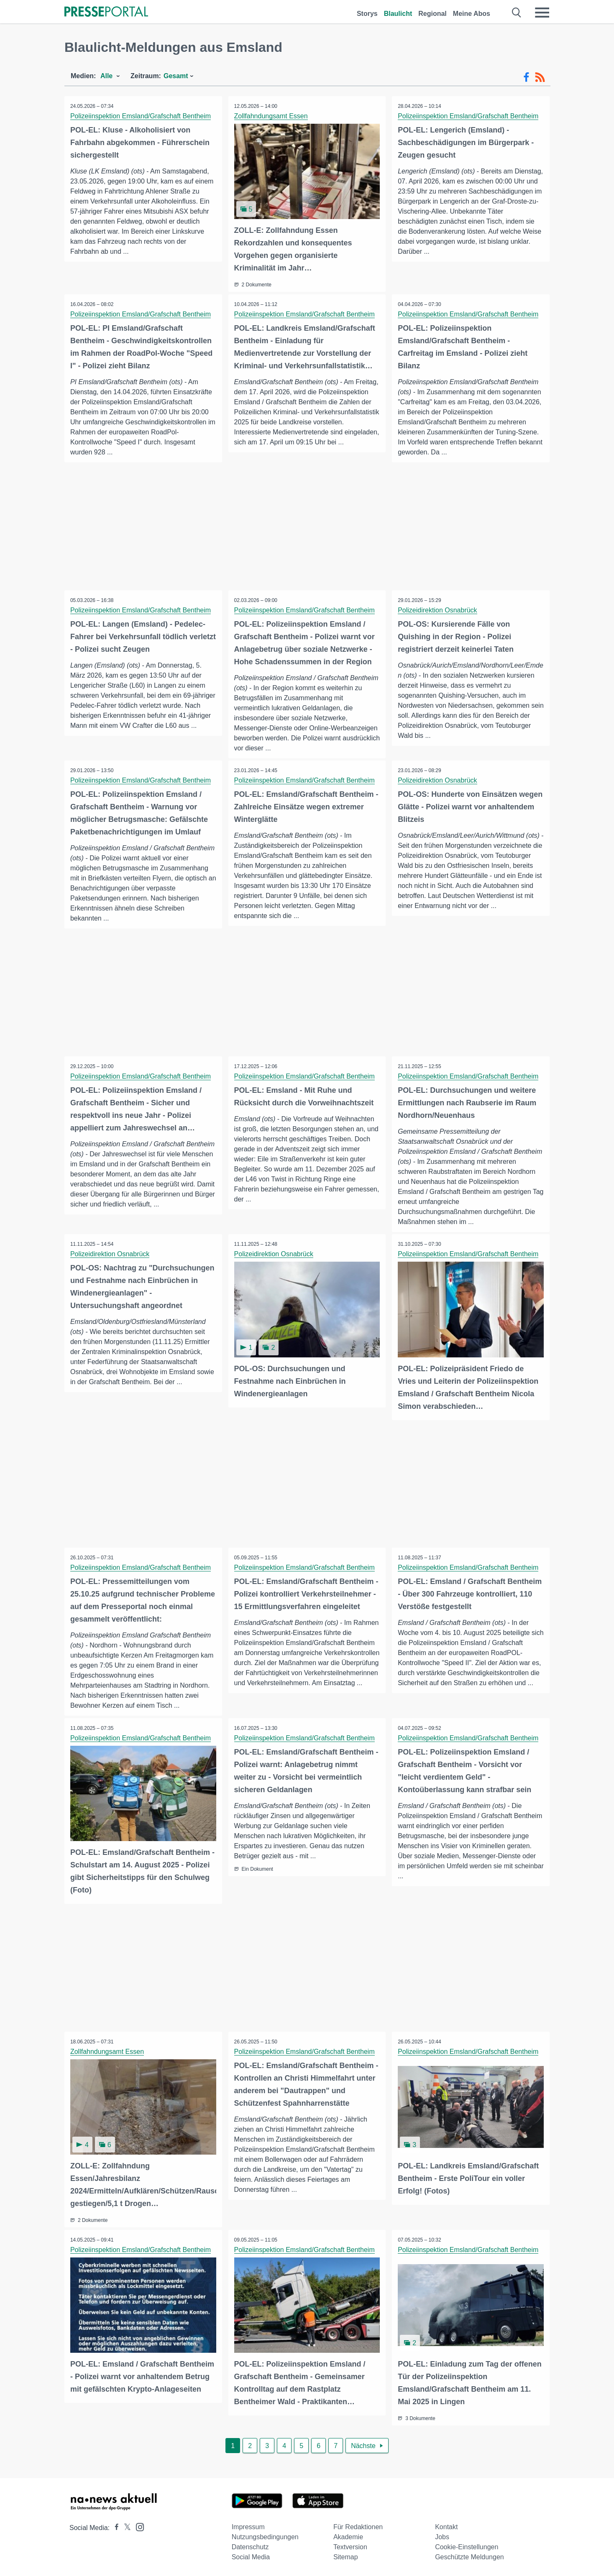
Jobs (442, 2535)
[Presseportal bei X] (125, 2526)
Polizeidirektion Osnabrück (437, 609)
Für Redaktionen (358, 2525)
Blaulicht (398, 13)
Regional (432, 13)
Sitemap (345, 2555)
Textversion (350, 2545)
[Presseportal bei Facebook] (114, 2526)
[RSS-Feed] (540, 77)
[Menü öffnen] (542, 12)
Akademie (348, 2535)
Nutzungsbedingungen (265, 2535)
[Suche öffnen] (517, 12)
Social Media (251, 2555)
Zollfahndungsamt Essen (271, 116)
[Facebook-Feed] (526, 77)
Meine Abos (471, 13)
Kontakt (446, 2525)
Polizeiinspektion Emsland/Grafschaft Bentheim (141, 116)
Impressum (248, 2525)
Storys (367, 13)
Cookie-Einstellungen (466, 2545)
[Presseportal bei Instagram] (137, 2525)
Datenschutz (250, 2545)
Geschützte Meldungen (469, 2555)
